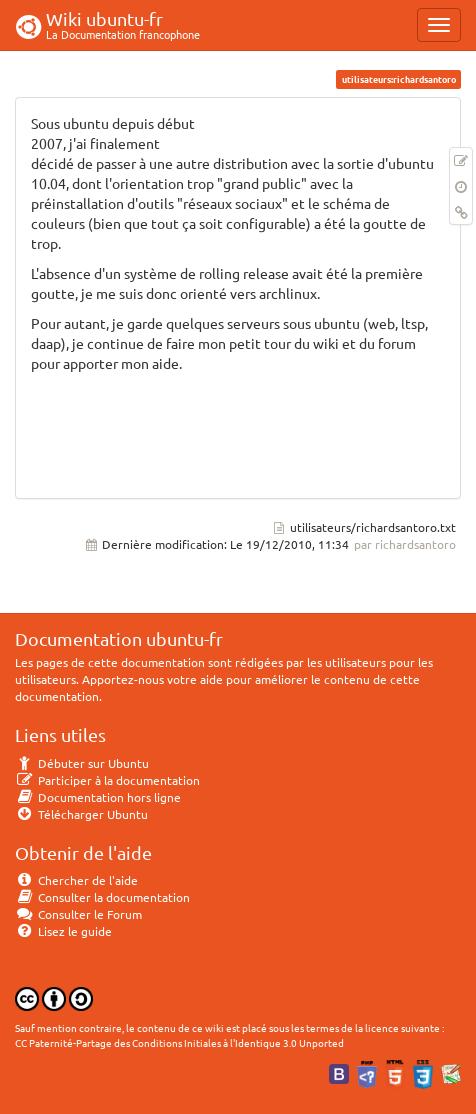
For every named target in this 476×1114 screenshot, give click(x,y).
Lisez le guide (63, 931)
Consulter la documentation (102, 897)
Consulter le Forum (78, 914)
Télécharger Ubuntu (81, 814)
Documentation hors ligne (98, 797)
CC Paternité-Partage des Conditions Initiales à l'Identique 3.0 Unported (179, 1042)
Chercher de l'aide (76, 880)
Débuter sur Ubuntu (82, 763)
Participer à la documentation (107, 780)
